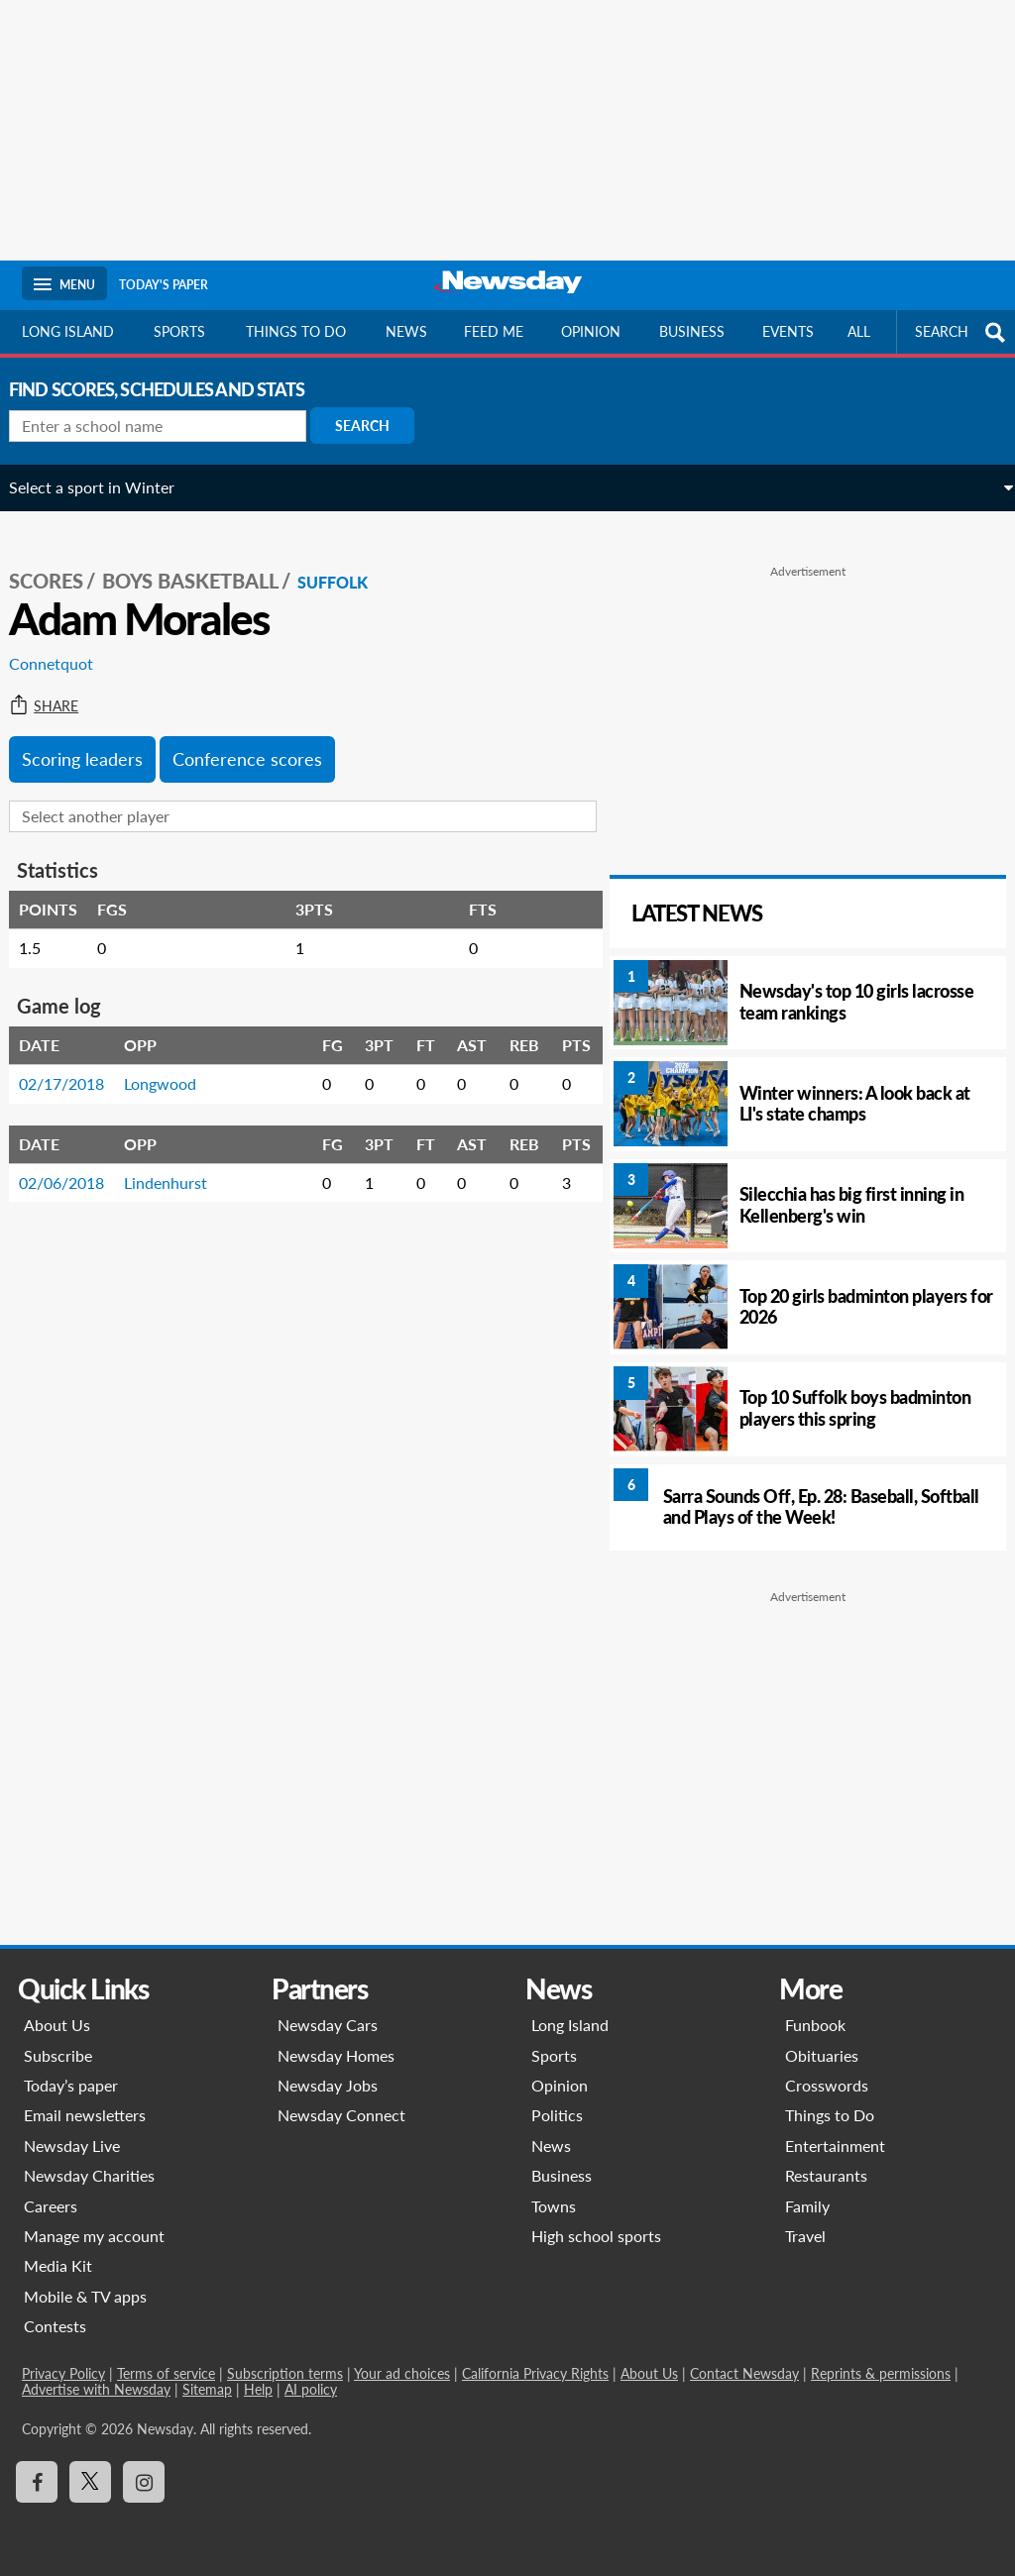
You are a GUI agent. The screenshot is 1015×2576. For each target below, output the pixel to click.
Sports (179, 331)
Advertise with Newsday (96, 2389)
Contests (55, 2325)
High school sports (596, 2235)
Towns (553, 2206)
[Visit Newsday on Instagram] (144, 2482)
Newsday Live (72, 2145)
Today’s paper (71, 2085)
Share (56, 690)
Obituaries (821, 2055)
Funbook (815, 2024)
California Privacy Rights (535, 2373)
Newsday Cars (328, 2024)
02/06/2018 (74, 1166)
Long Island (68, 331)
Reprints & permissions (881, 2373)
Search (375, 425)
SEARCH (962, 332)
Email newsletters (85, 2114)
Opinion (590, 331)
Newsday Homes (336, 2055)
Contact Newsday (744, 2373)
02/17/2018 (74, 1068)
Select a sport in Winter (104, 487)
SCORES (59, 566)
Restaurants (826, 2175)
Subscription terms (285, 2373)
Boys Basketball (203, 566)
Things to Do (829, 2114)
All (858, 331)
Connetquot (64, 648)
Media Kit (58, 2265)
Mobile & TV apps (85, 2296)
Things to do (296, 331)
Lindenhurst (178, 1166)
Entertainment (835, 2145)
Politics (557, 2114)
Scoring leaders (95, 743)
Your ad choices (402, 2373)
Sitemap (207, 2389)
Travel (805, 2235)
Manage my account (94, 2235)
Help (258, 2389)
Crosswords (826, 2085)
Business (692, 331)
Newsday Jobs (328, 2085)
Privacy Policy (63, 2373)
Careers (50, 2206)
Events (788, 331)
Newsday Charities (89, 2175)
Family (807, 2206)
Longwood (173, 1068)
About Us (57, 2024)
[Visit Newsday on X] (90, 2482)
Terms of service (166, 2373)
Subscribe (58, 2055)
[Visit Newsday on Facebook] (36, 2482)
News (406, 331)
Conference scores (260, 743)
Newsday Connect (341, 2114)
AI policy (310, 2389)
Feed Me (493, 331)
